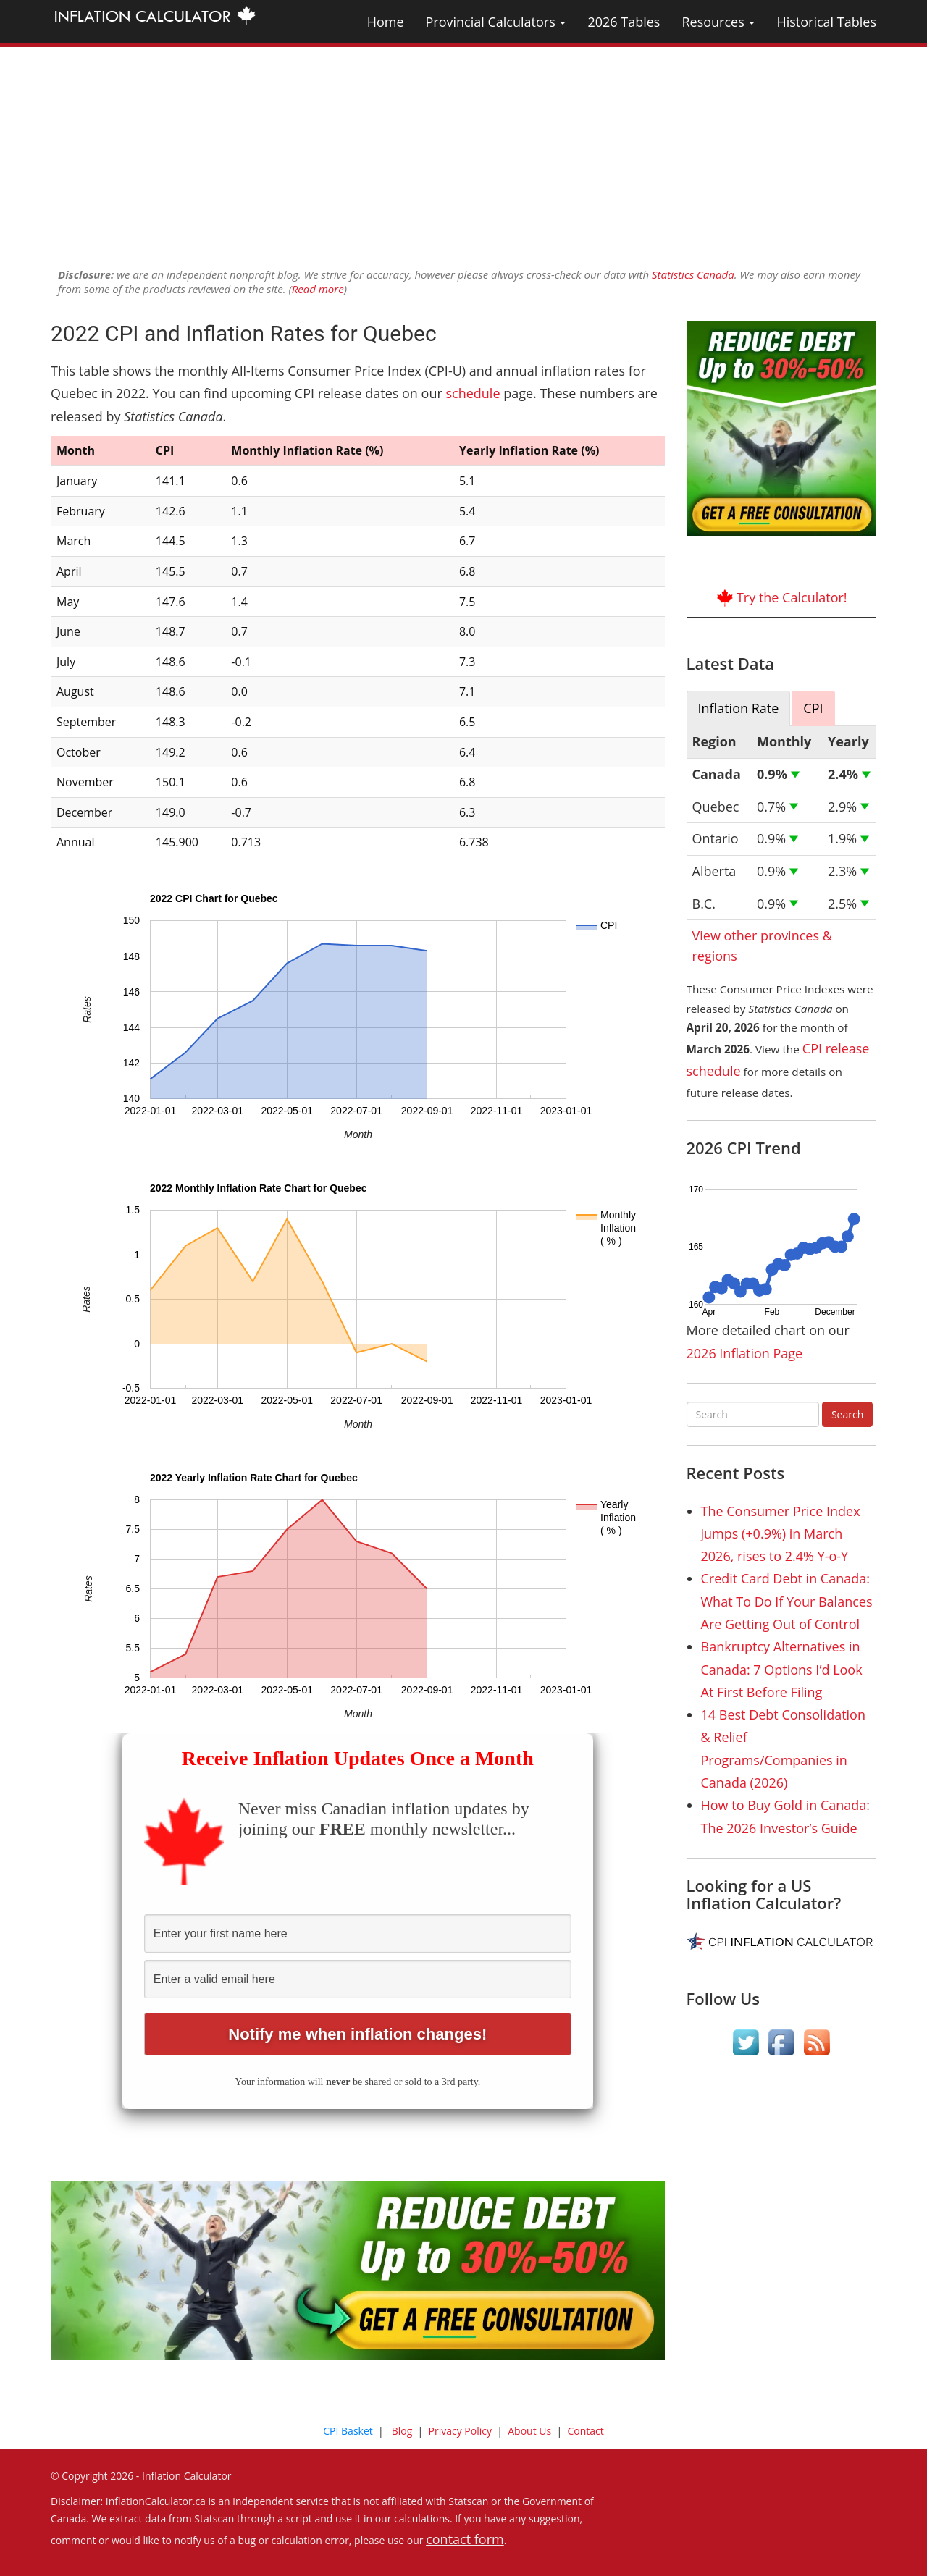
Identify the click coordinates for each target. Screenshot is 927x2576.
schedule (472, 393)
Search (847, 1414)
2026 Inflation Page (745, 1353)
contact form (465, 2539)
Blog (402, 2431)
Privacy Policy (460, 2431)
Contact (585, 2431)
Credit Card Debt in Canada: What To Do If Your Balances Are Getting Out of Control (787, 1601)
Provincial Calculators (496, 21)
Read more (318, 289)
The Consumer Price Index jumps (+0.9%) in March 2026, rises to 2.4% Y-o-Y (780, 1533)
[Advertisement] (463, 148)
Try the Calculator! (792, 597)
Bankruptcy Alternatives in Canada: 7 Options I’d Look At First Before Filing (782, 1669)
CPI (813, 708)
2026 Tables (623, 21)
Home (385, 21)
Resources (718, 21)
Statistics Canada (693, 274)
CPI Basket (348, 2431)
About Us (529, 2431)
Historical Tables (826, 21)
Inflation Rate (738, 708)
